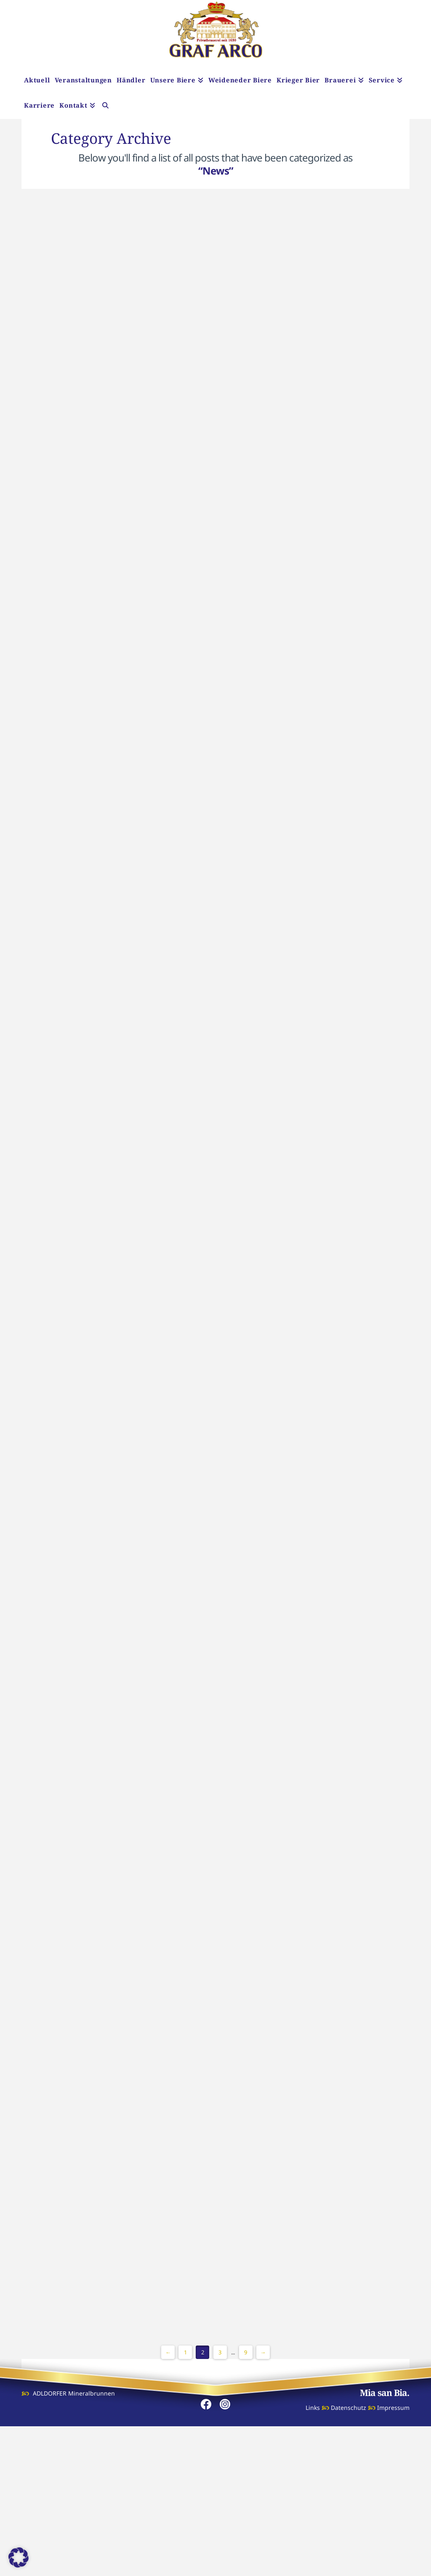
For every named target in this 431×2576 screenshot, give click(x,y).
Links (313, 2557)
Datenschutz (348, 2557)
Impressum (393, 2557)
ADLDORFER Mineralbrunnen (74, 2543)
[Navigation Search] (105, 106)
